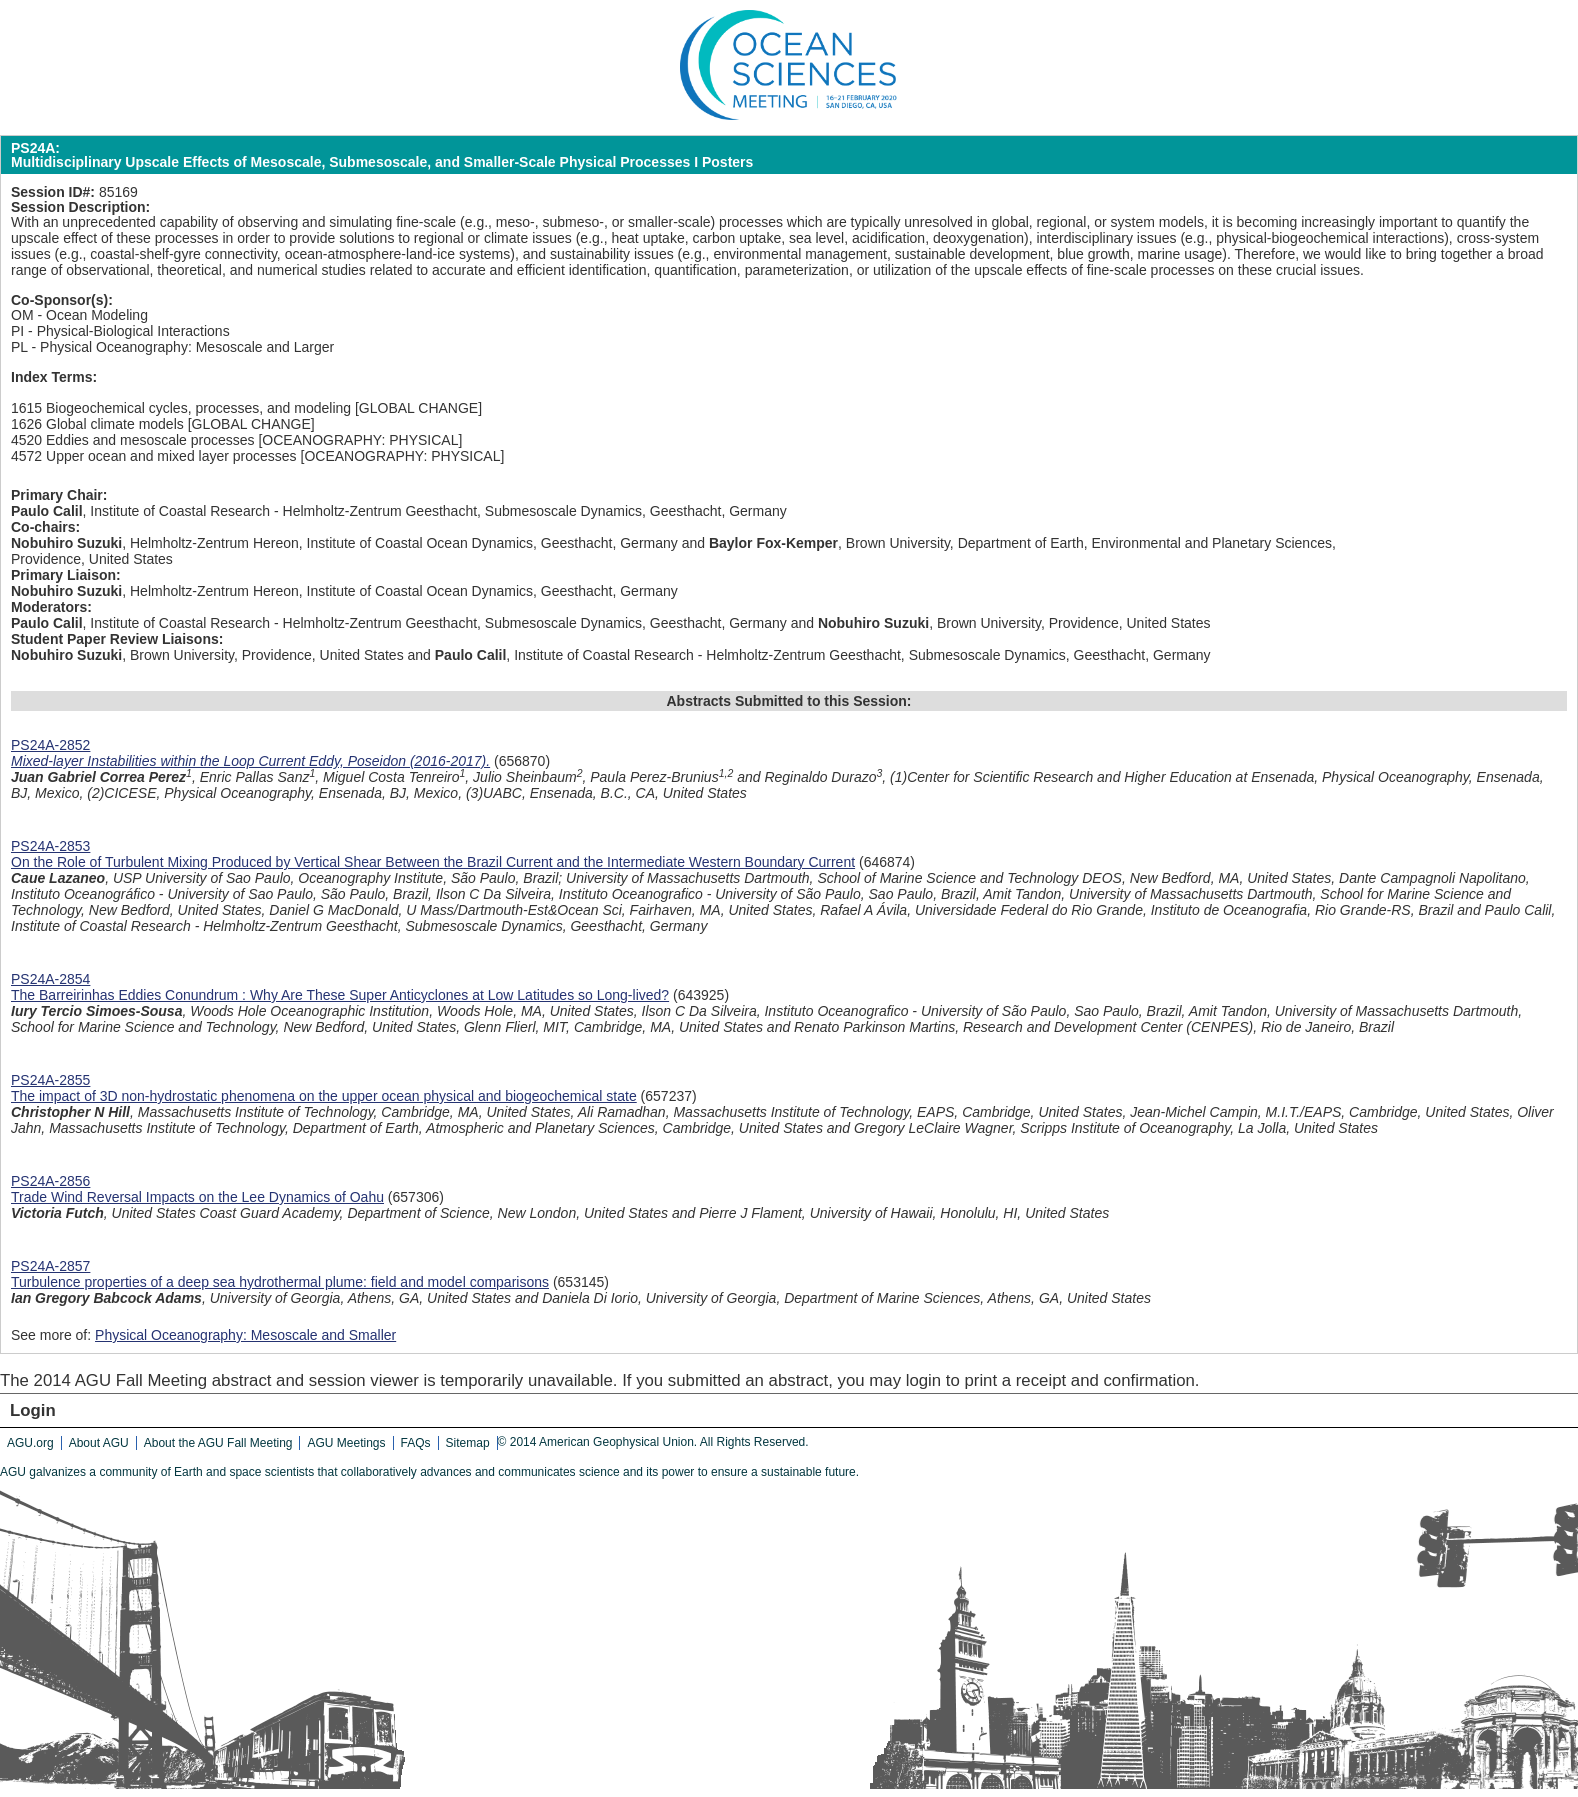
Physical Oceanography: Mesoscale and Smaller (245, 1335)
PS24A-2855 (50, 1080)
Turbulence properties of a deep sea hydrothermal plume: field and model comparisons (280, 1282)
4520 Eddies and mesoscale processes (133, 440)
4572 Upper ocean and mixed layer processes (154, 456)
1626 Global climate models (97, 424)
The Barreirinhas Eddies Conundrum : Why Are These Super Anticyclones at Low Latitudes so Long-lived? (340, 995)
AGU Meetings (346, 1443)
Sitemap (468, 1443)
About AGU (99, 1443)
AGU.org (30, 1443)
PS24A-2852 (50, 745)
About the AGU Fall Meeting (218, 1443)
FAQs (416, 1443)
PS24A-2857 (50, 1266)
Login (33, 1410)
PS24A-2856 (50, 1181)
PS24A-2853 (50, 846)
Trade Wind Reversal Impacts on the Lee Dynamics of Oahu (197, 1197)
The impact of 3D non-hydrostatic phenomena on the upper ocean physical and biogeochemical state (324, 1096)
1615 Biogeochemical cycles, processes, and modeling (181, 408)
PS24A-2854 (50, 979)
